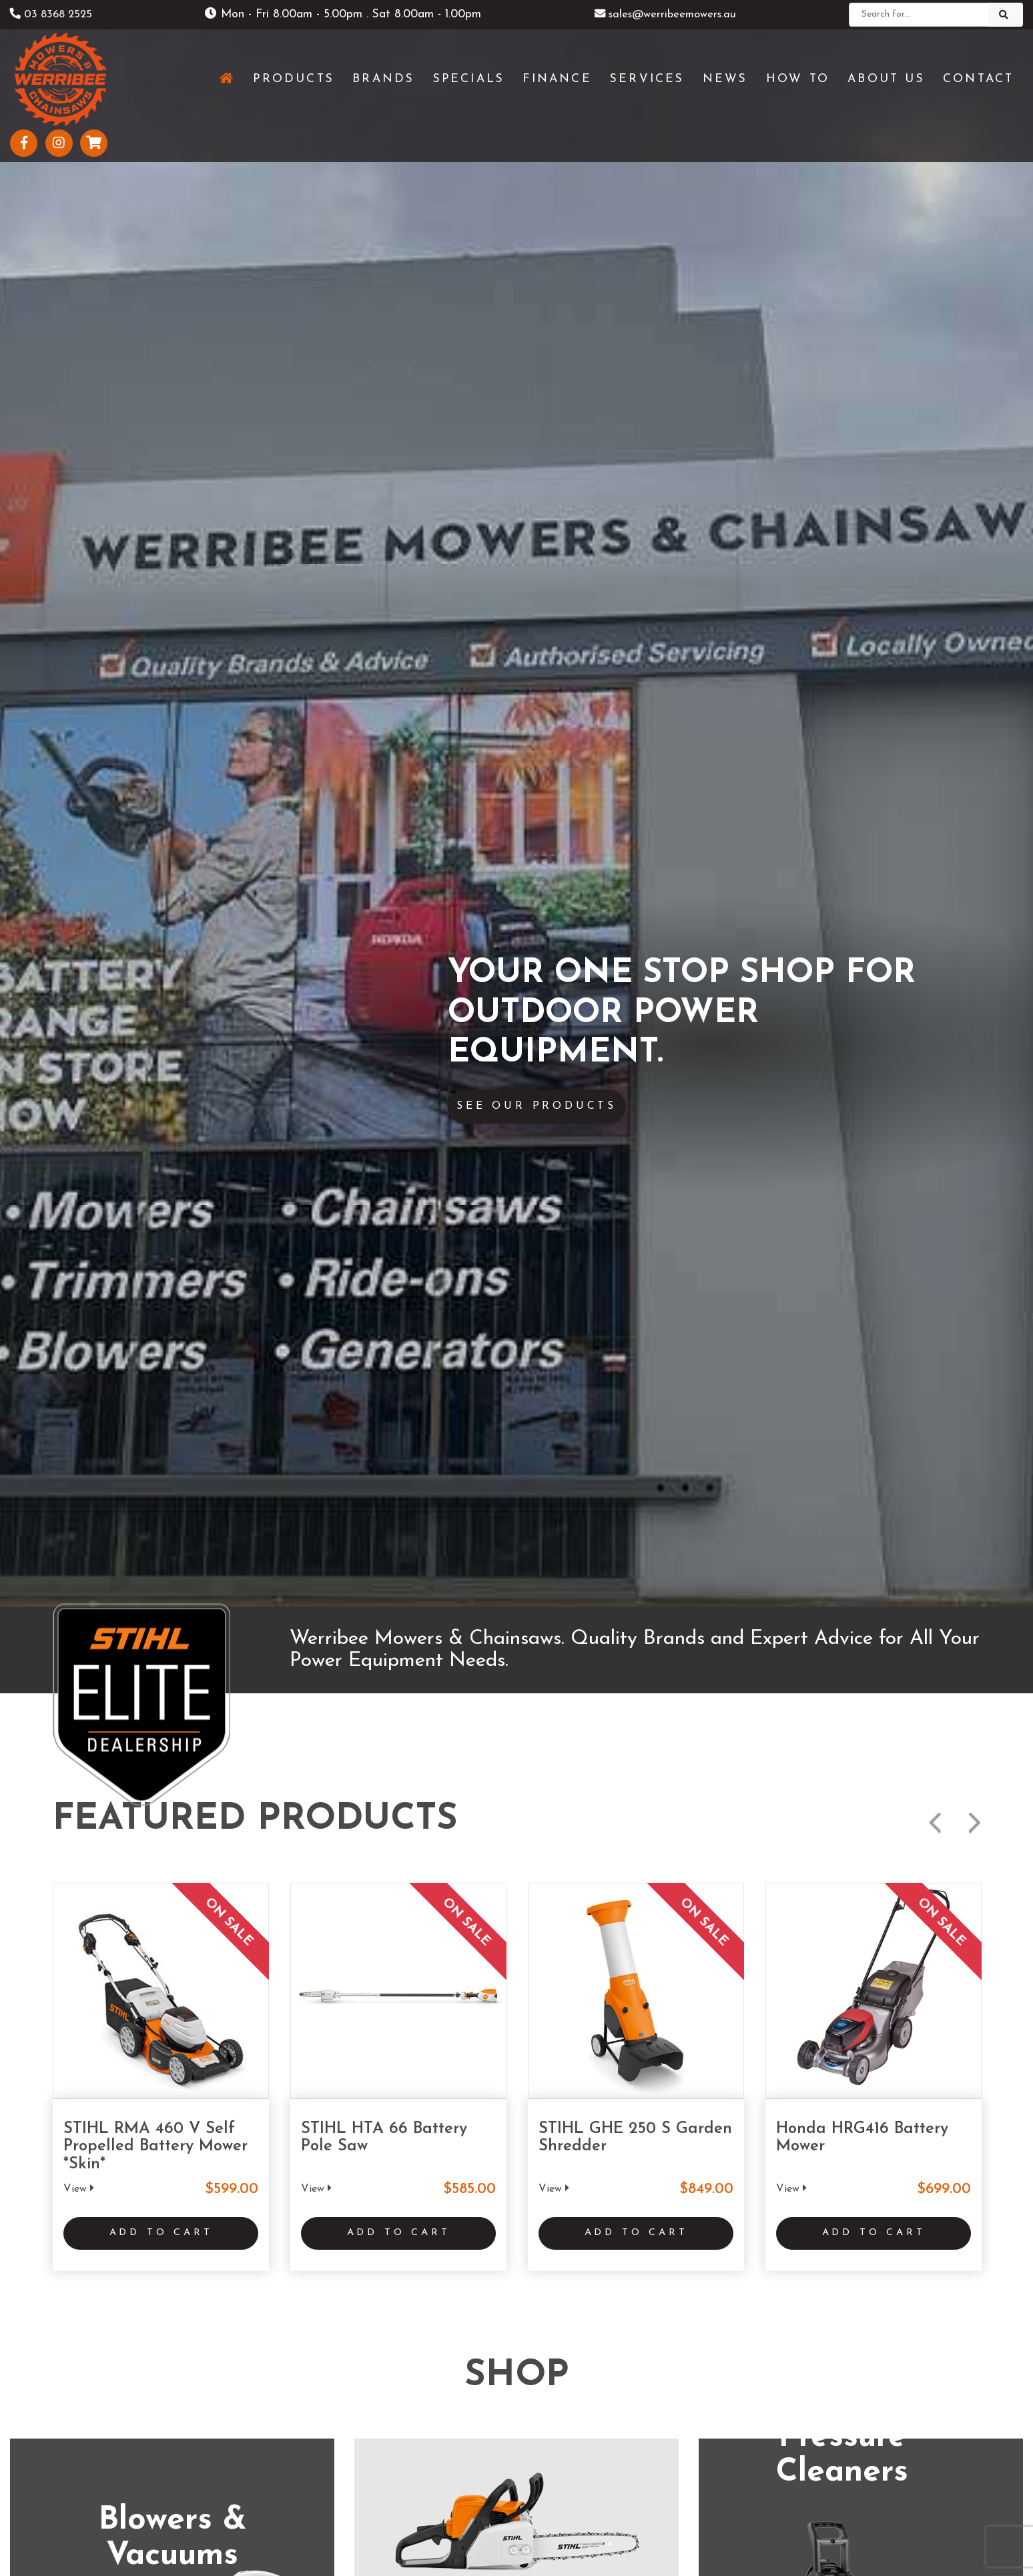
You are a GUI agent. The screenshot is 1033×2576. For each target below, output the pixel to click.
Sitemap (623, 2534)
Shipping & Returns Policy (447, 2534)
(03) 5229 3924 (515, 2008)
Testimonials (315, 2441)
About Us (308, 2419)
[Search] (918, 15)
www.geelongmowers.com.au (546, 2035)
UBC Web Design (538, 2506)
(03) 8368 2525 (193, 2008)
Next (974, 233)
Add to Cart (161, 645)
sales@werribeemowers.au (666, 14)
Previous (935, 233)
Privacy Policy (553, 2534)
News (298, 2396)
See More (516, 1413)
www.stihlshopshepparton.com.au (882, 2035)
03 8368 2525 (54, 14)
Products (306, 2351)
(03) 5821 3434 (836, 2008)
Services (304, 2374)
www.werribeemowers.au (214, 2035)
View (78, 598)
